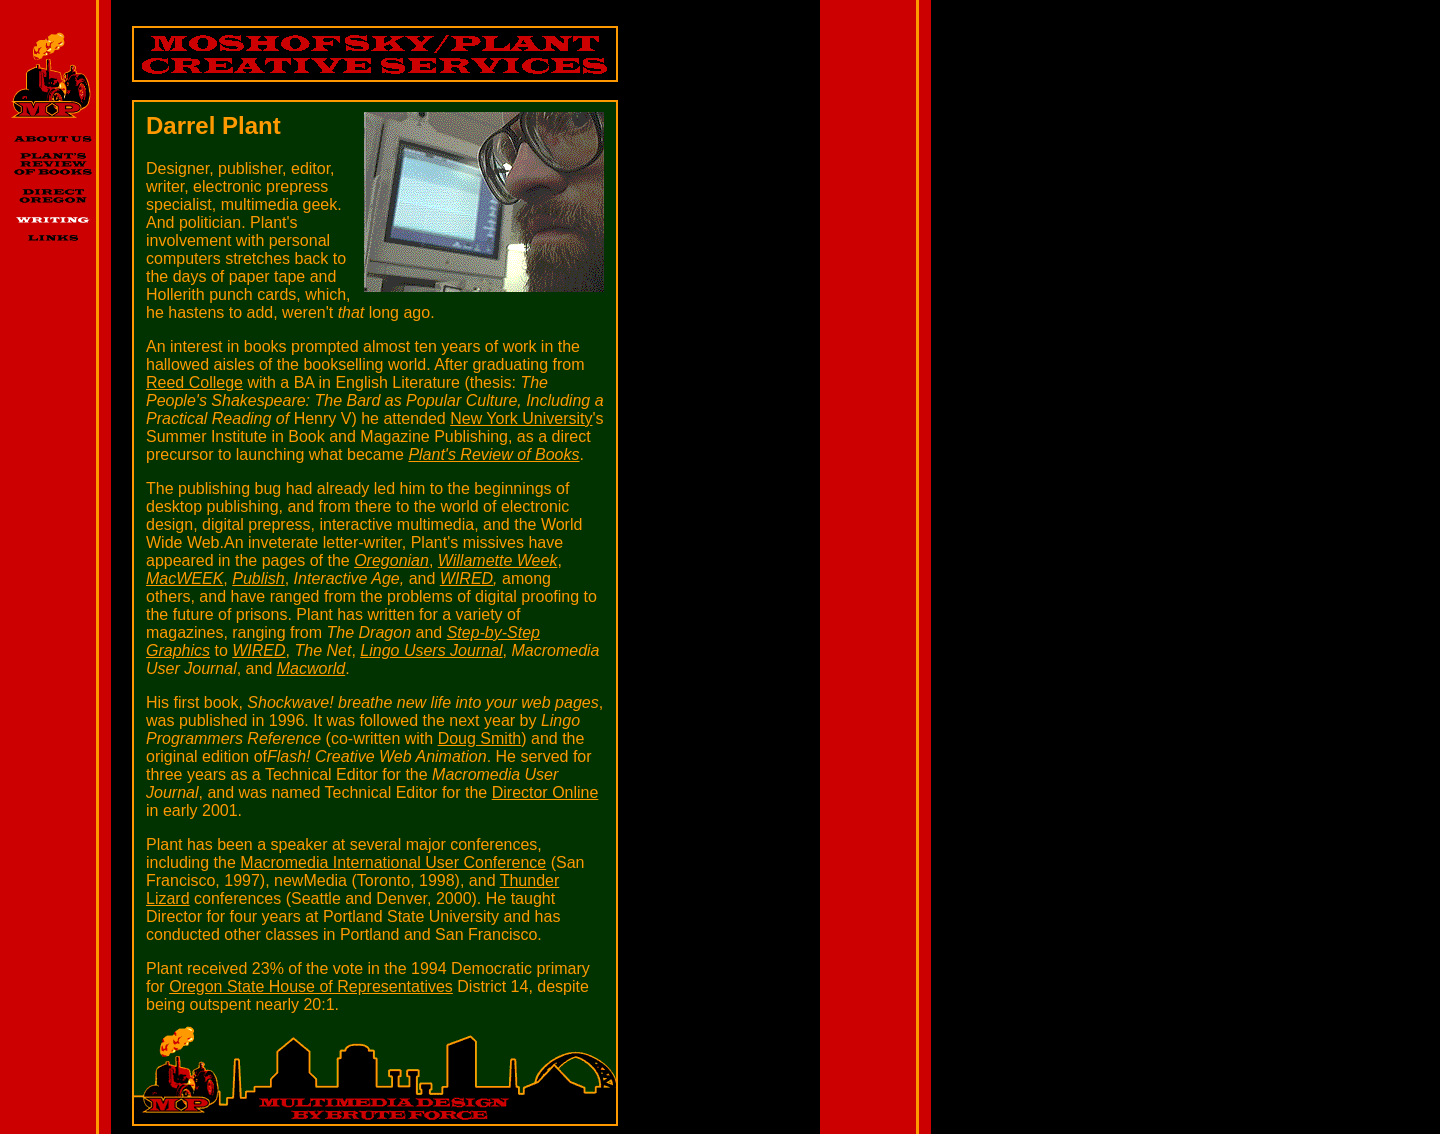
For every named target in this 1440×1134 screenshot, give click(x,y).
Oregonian (391, 560)
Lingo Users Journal (431, 650)
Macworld (311, 668)
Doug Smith (480, 738)
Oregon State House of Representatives (311, 986)
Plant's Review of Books (493, 454)
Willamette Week (498, 560)
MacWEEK (184, 578)
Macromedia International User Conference (393, 862)
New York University (521, 418)
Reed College (194, 382)
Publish (258, 578)
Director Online (545, 792)
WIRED (466, 578)
